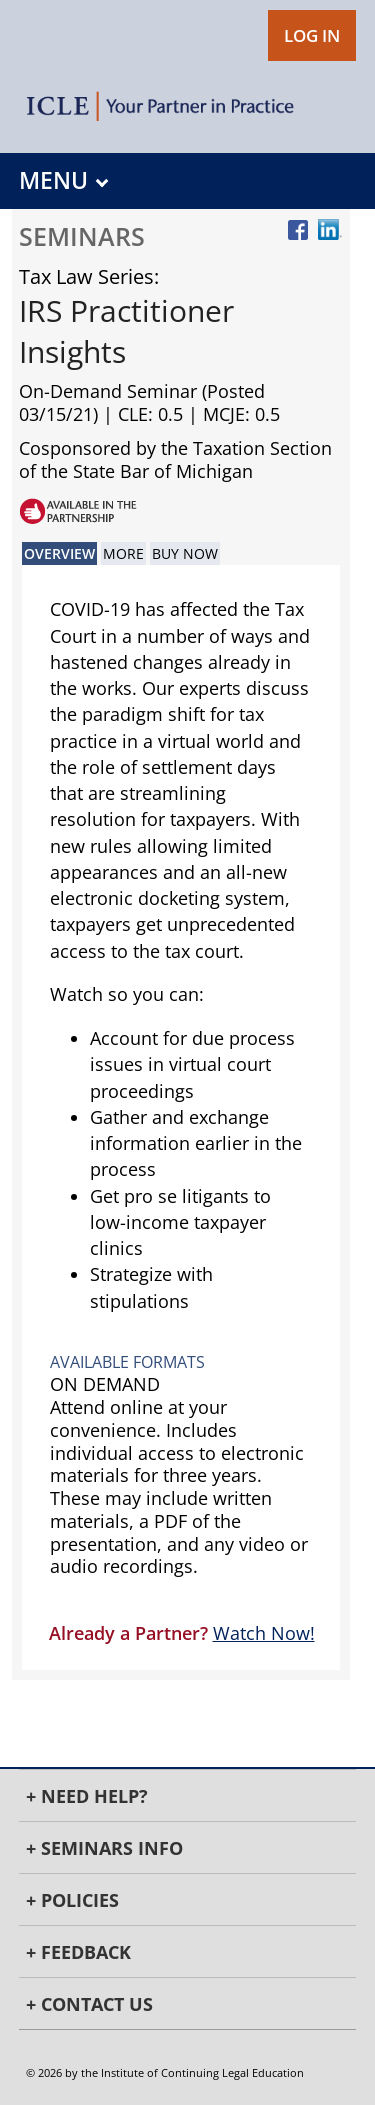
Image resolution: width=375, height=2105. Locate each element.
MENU (63, 180)
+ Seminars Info (104, 1848)
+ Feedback (78, 1952)
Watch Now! (264, 1633)
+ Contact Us (89, 2004)
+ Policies (72, 1900)
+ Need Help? (87, 1796)
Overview (59, 553)
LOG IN (312, 35)
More (123, 553)
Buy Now (185, 553)
